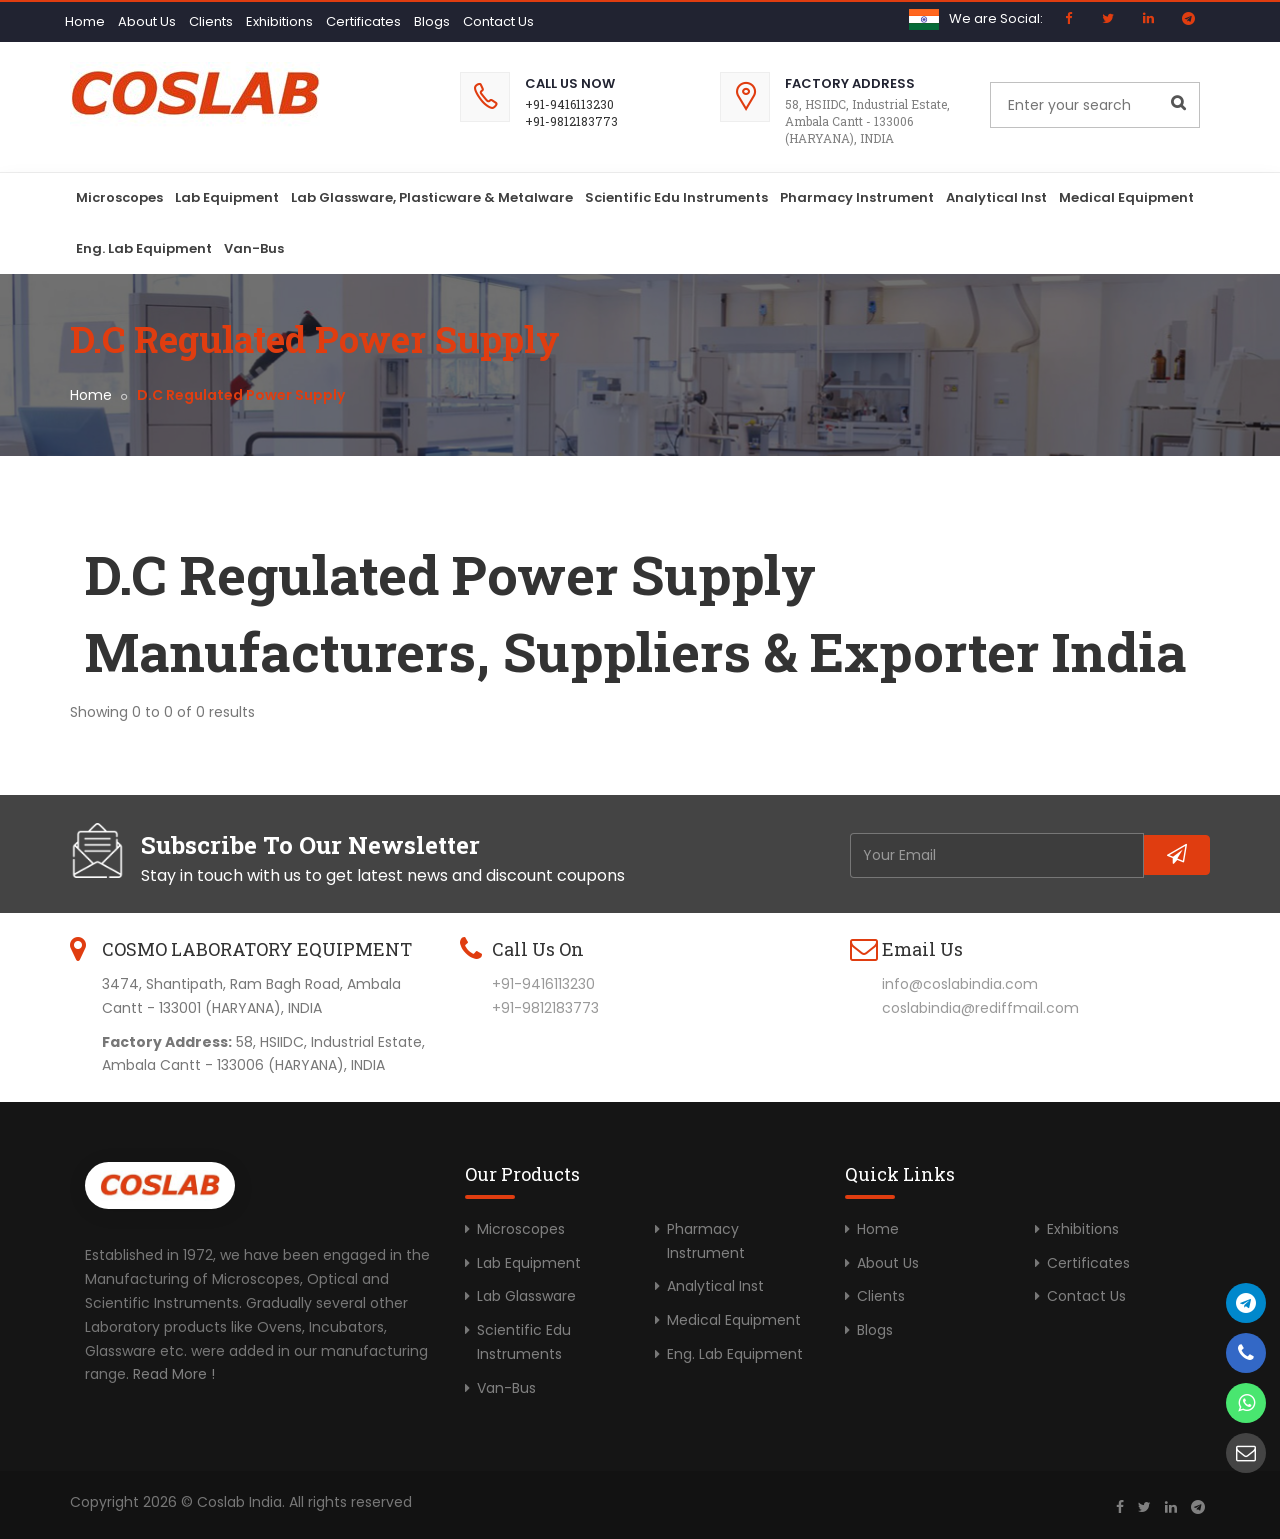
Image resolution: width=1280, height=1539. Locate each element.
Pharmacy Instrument (857, 197)
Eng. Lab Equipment (144, 248)
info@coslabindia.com (960, 984)
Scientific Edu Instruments (676, 197)
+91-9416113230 (569, 104)
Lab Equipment (227, 197)
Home (85, 21)
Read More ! (174, 1374)
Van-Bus (254, 248)
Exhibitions (279, 21)
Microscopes (119, 197)
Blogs (432, 21)
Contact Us (498, 21)
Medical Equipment (1126, 197)
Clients (211, 21)
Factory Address (850, 83)
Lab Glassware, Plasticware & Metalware (432, 197)
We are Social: (996, 18)
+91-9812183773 (571, 121)
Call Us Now (570, 83)
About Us (147, 21)
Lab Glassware (526, 1296)
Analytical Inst (996, 197)
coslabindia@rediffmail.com (980, 1008)
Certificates (363, 21)
